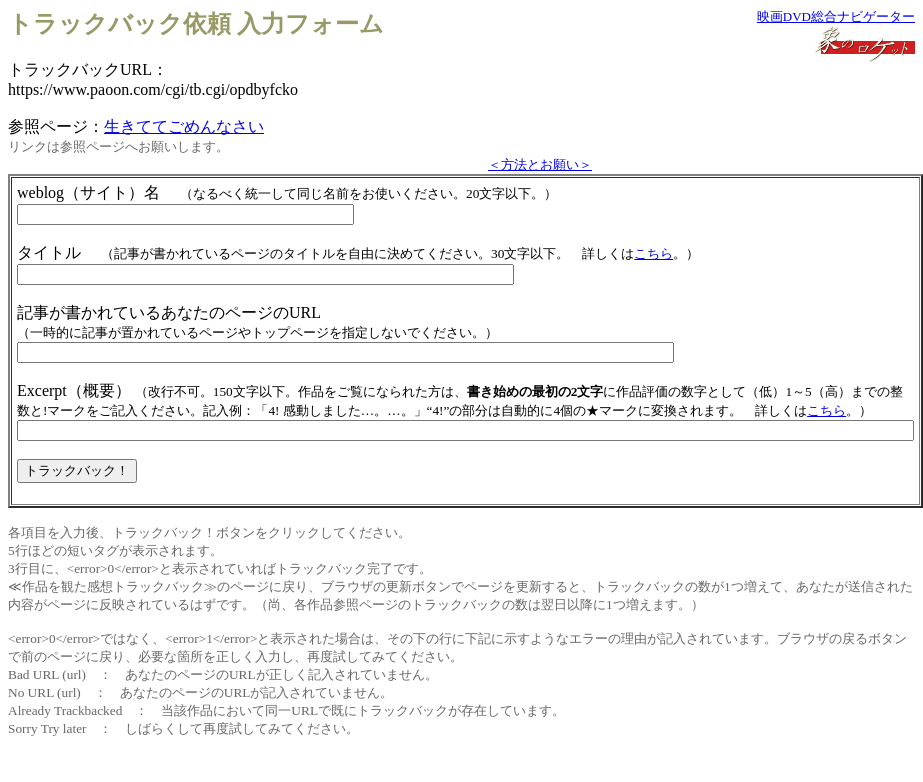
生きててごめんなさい (184, 126)
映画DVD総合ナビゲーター (836, 16)
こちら (653, 253)
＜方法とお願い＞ (540, 164)
